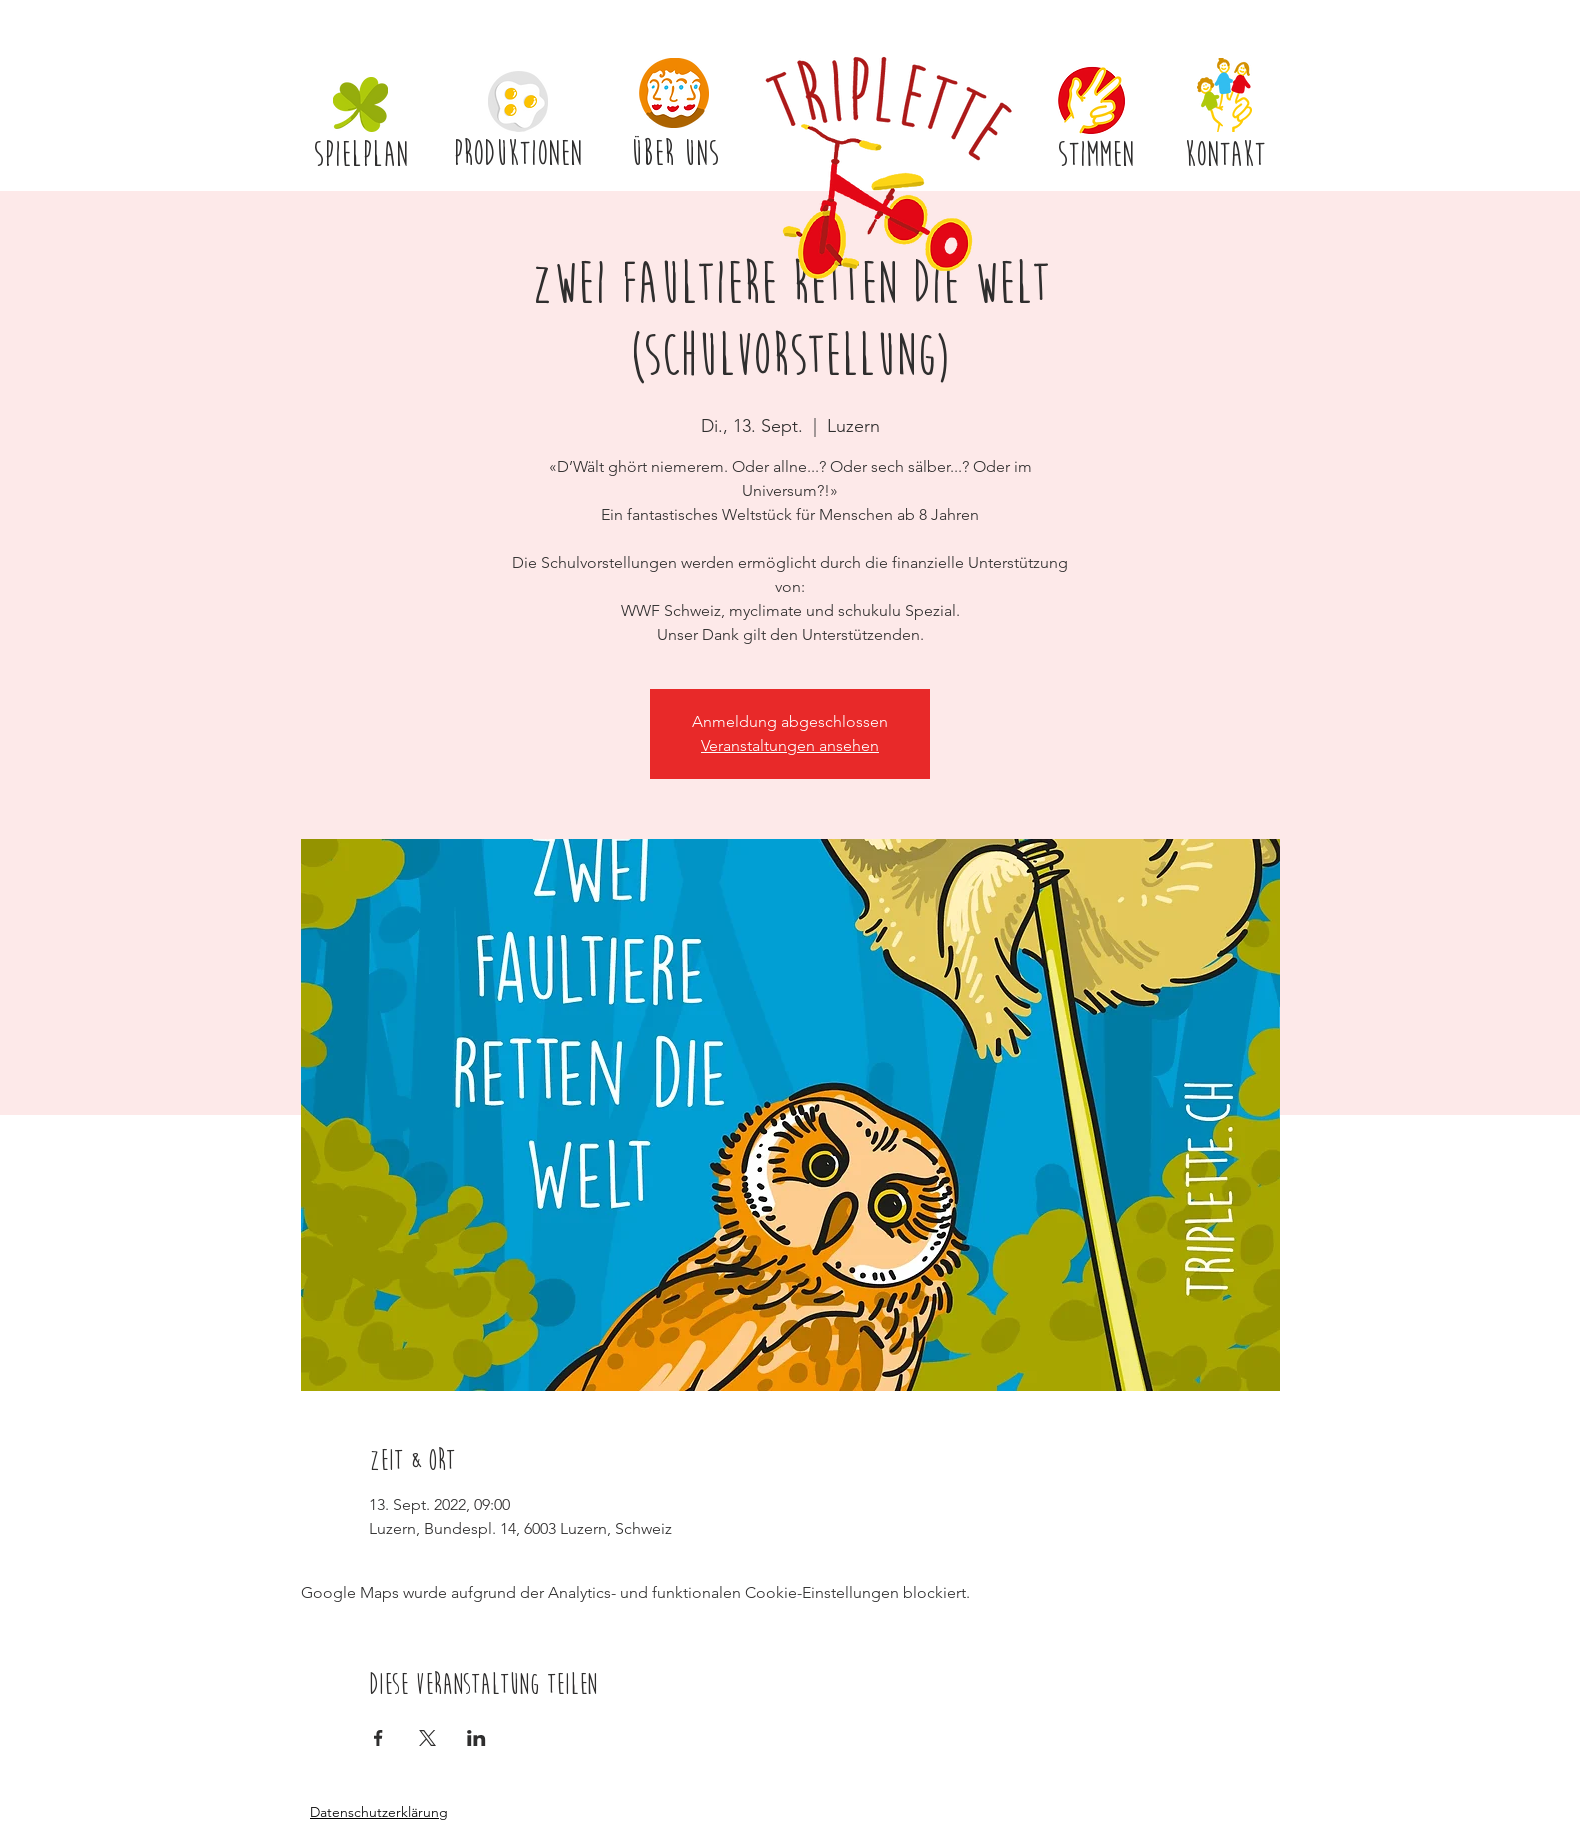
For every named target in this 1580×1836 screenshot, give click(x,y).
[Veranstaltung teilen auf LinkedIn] (476, 1738)
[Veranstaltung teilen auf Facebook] (378, 1738)
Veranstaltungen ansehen (790, 745)
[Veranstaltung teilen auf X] (427, 1738)
